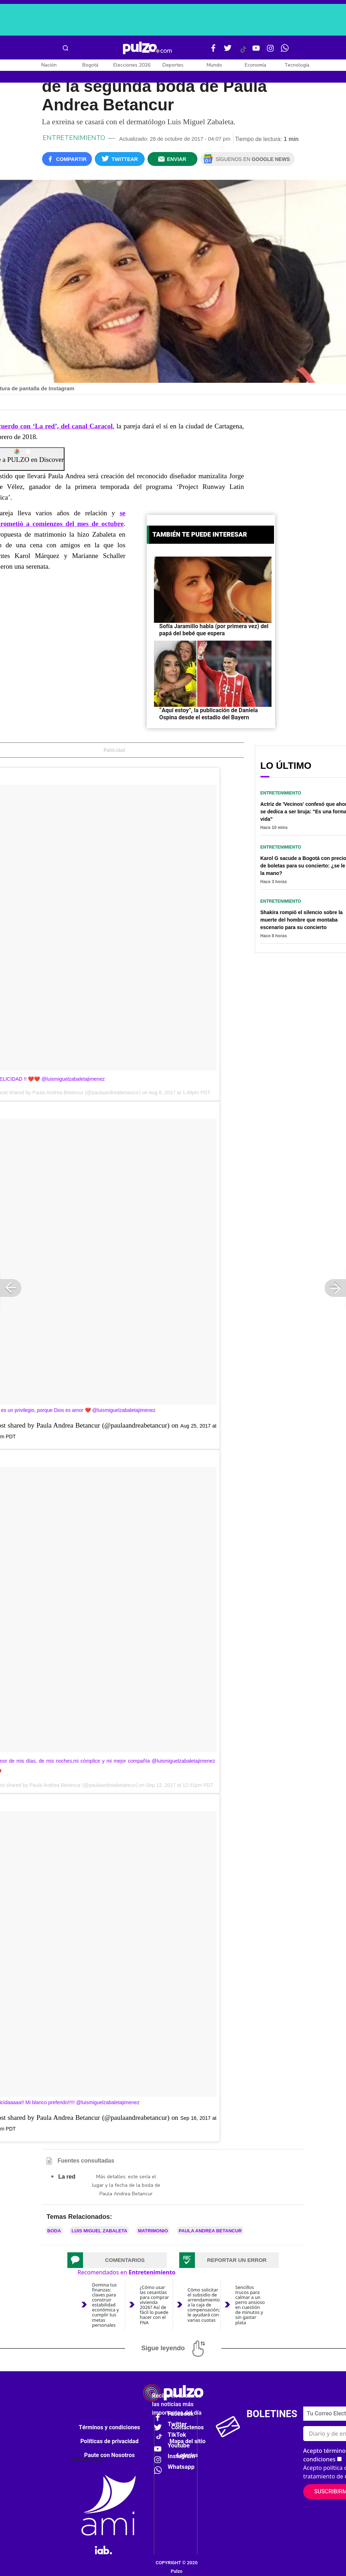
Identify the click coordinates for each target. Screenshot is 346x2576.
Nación (49, 65)
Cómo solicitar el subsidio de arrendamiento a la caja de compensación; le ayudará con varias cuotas (203, 2304)
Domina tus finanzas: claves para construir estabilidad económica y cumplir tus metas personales (105, 2304)
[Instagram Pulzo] (270, 51)
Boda (54, 2230)
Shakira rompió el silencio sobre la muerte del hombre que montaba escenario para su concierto (301, 919)
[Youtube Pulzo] (256, 51)
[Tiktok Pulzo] (243, 52)
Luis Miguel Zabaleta (99, 2230)
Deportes (173, 65)
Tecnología (296, 65)
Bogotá (90, 65)
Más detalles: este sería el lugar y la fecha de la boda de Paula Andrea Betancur (126, 2185)
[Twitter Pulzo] (227, 51)
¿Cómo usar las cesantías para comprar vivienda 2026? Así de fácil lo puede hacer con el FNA (154, 2305)
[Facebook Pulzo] (213, 51)
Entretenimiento (74, 138)
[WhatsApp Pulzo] (284, 51)
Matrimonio (153, 2230)
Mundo (214, 65)
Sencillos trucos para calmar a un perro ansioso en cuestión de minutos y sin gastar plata (250, 2305)
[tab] (117, 2260)
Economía (255, 65)
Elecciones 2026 (131, 65)
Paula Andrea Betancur (210, 2230)
